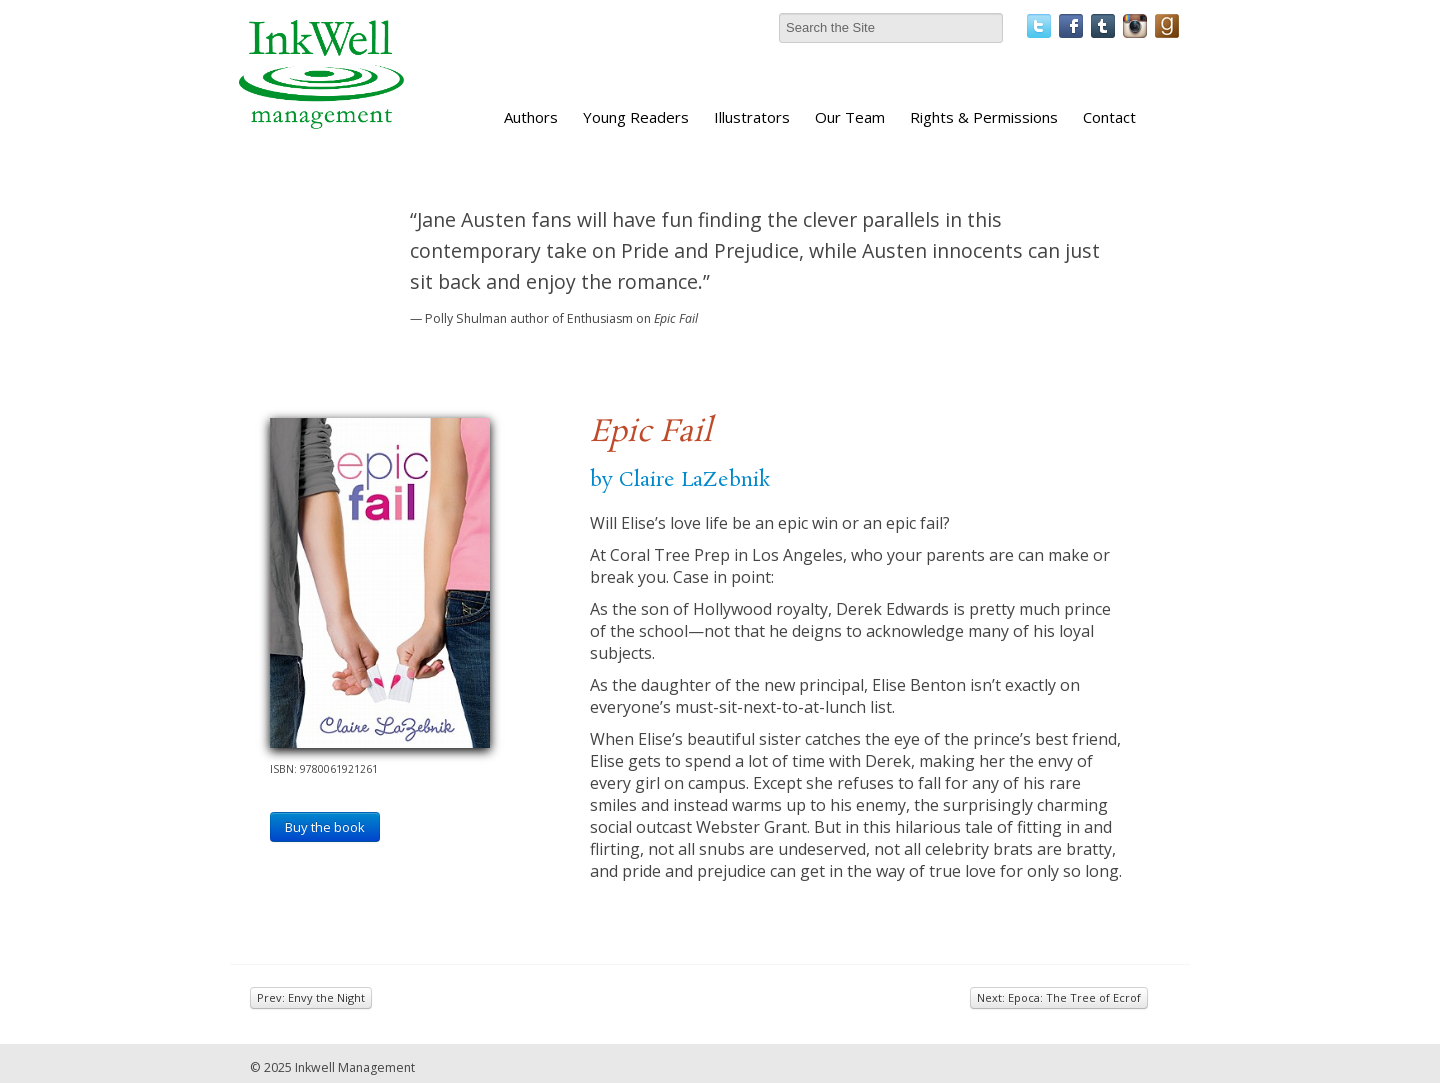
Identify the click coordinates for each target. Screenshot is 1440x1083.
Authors (531, 117)
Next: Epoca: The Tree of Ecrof (1059, 997)
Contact (1109, 117)
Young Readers (636, 117)
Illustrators (752, 117)
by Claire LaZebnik (680, 480)
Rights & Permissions (984, 117)
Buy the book (325, 827)
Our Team (850, 117)
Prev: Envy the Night (311, 997)
